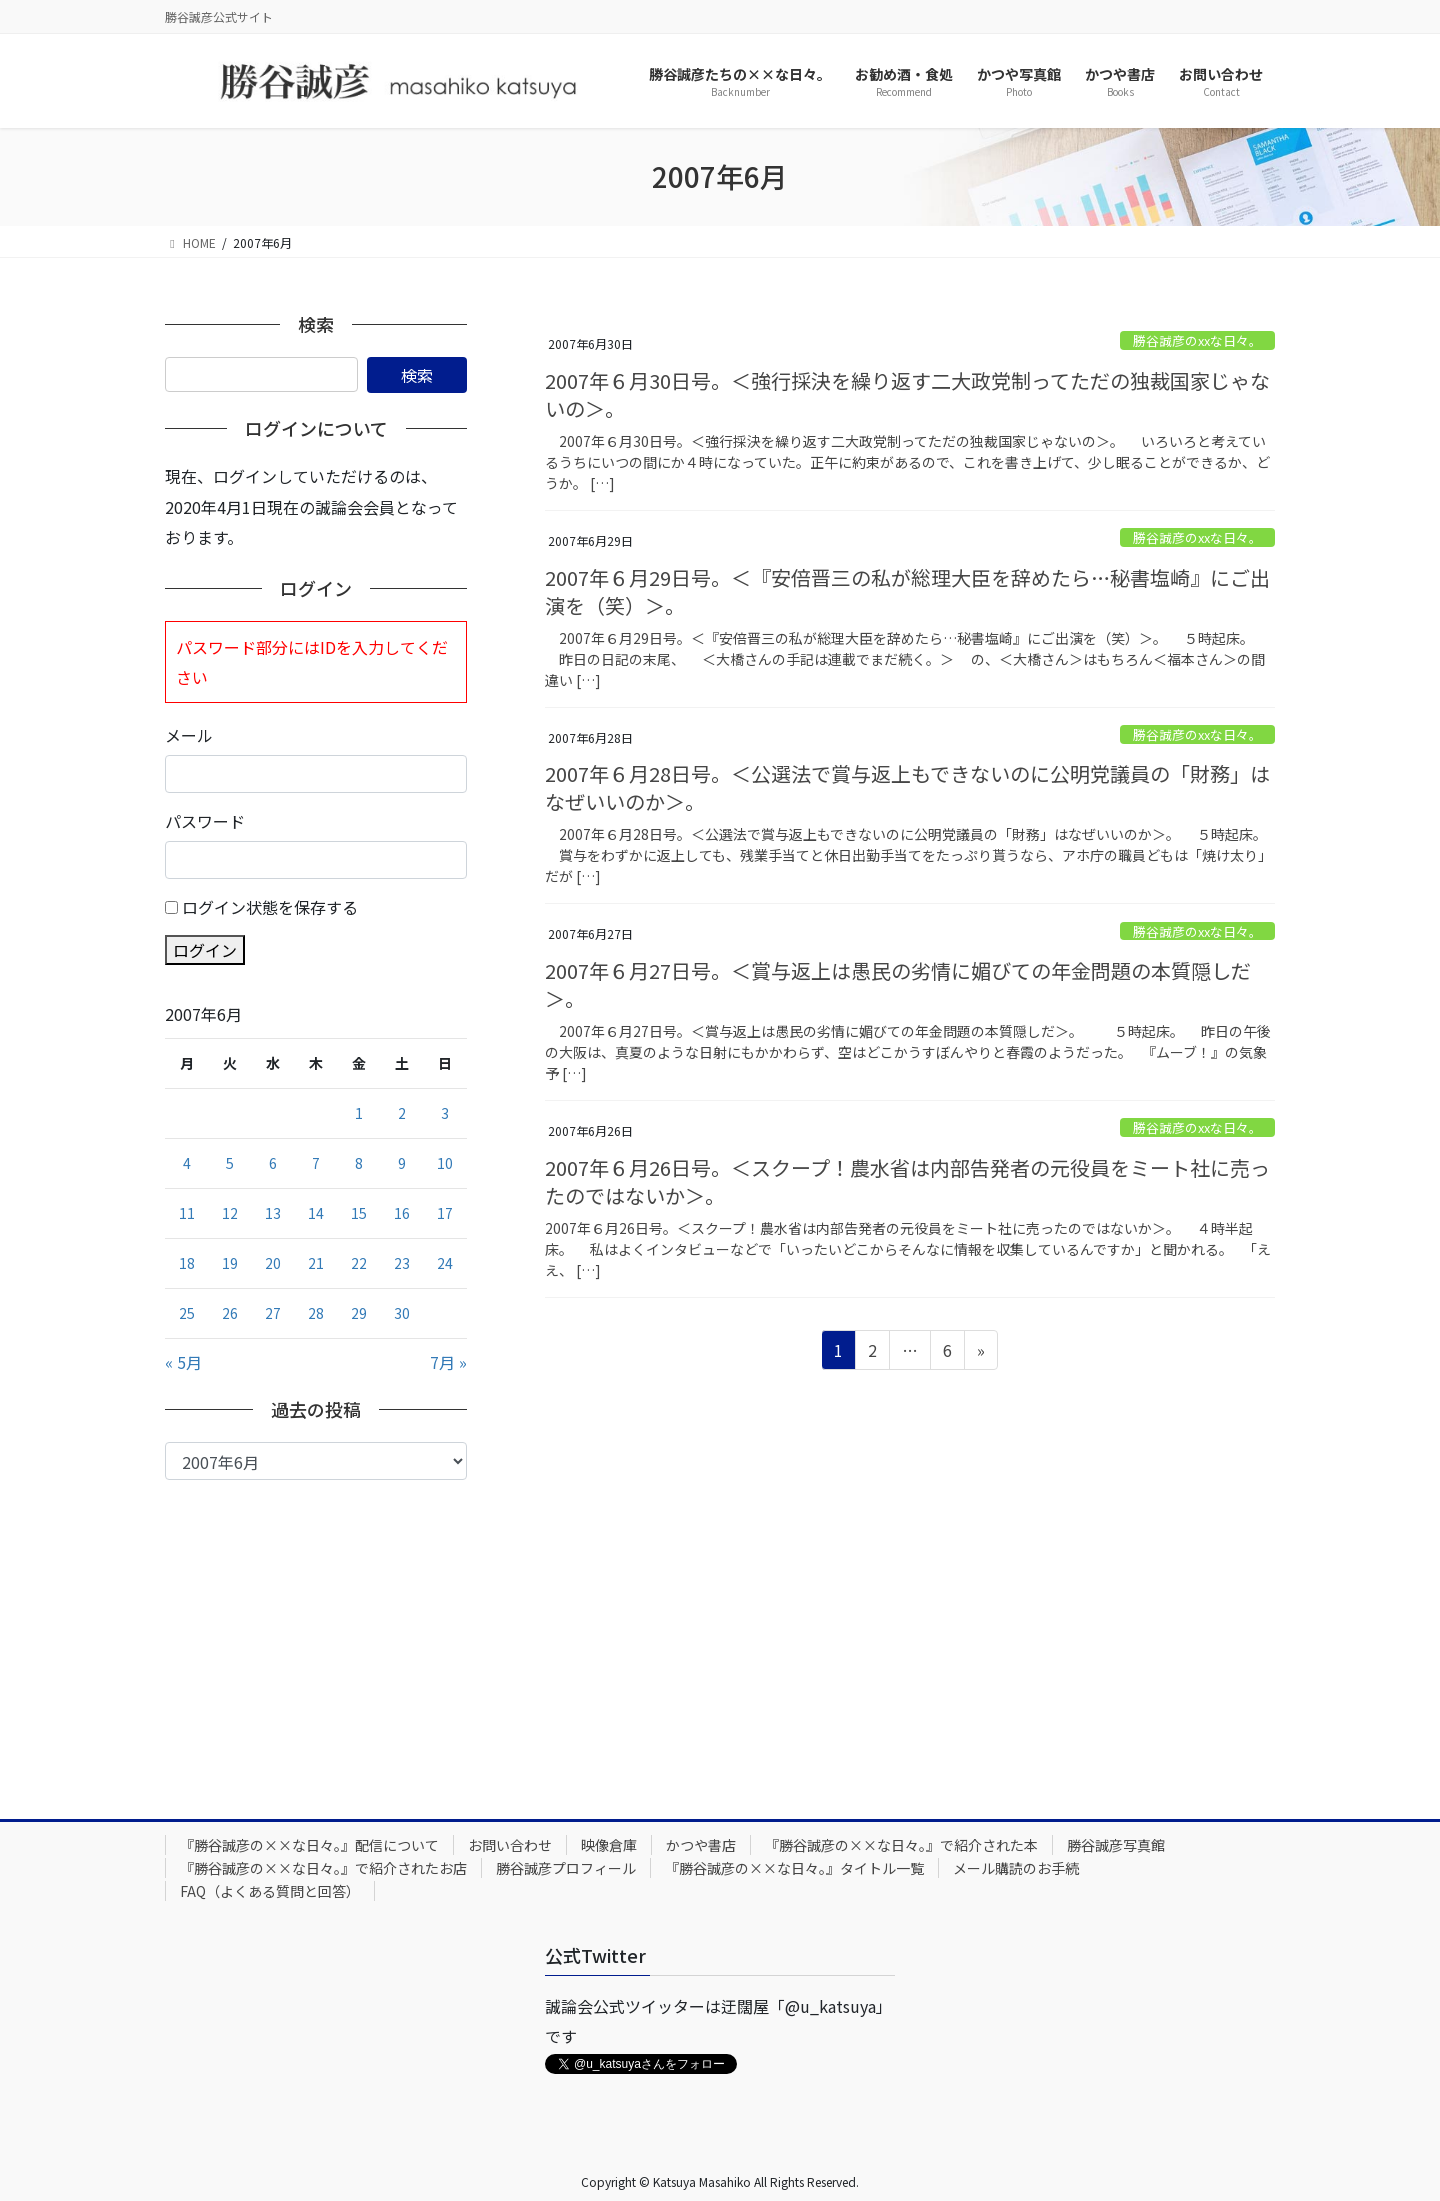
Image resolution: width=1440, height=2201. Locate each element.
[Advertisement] (316, 1630)
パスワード (205, 821)
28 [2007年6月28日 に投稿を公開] (316, 1313)
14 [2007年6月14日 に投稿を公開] (316, 1213)
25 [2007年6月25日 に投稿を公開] (187, 1313)
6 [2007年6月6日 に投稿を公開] (273, 1163)
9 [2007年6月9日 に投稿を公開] (402, 1163)
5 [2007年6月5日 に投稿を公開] (230, 1163)
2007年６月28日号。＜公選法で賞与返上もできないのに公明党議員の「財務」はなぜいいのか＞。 (907, 787)
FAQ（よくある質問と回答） (270, 1891)
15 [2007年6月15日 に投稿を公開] (359, 1213)
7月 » (448, 1362)
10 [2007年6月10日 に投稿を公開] (445, 1163)
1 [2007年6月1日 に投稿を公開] (359, 1113)
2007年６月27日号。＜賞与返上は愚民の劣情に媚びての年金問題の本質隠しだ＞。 (898, 984)
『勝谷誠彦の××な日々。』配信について (309, 1845)
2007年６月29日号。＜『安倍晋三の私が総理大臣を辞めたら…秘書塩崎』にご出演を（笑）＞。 (907, 591)
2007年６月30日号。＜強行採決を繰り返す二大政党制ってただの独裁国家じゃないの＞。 (907, 394)
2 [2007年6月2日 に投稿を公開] (402, 1113)
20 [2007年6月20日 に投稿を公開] (273, 1263)
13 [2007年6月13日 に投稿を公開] (273, 1213)
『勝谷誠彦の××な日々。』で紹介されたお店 (323, 1868)
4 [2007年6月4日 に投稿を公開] (187, 1163)
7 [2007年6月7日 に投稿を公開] (316, 1163)
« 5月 (183, 1362)
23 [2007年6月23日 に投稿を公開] (402, 1263)
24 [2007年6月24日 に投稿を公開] (445, 1263)
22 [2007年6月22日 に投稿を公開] (359, 1263)
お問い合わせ (510, 1845)
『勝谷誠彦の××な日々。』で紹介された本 (901, 1845)
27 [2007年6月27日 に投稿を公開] (273, 1313)
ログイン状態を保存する (270, 907)
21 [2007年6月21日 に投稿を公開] (316, 1263)
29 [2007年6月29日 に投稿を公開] (359, 1313)
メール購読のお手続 (1016, 1868)
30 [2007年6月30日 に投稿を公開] (402, 1313)
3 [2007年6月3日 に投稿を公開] (445, 1113)
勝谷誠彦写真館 (1116, 1845)
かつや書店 (701, 1845)
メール (189, 735)
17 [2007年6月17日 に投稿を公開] (445, 1213)
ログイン (205, 950)
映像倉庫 (609, 1845)
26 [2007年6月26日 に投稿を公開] (230, 1313)
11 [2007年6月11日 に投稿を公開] (187, 1213)
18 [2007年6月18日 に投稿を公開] (187, 1263)
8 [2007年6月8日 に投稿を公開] (359, 1163)
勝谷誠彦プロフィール (566, 1868)
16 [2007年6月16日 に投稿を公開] (402, 1213)
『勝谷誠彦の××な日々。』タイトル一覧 (794, 1868)
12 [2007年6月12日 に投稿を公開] (230, 1213)
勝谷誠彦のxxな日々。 (1197, 340)
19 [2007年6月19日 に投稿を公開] (230, 1263)
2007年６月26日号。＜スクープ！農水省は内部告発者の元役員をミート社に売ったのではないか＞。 (907, 1181)
